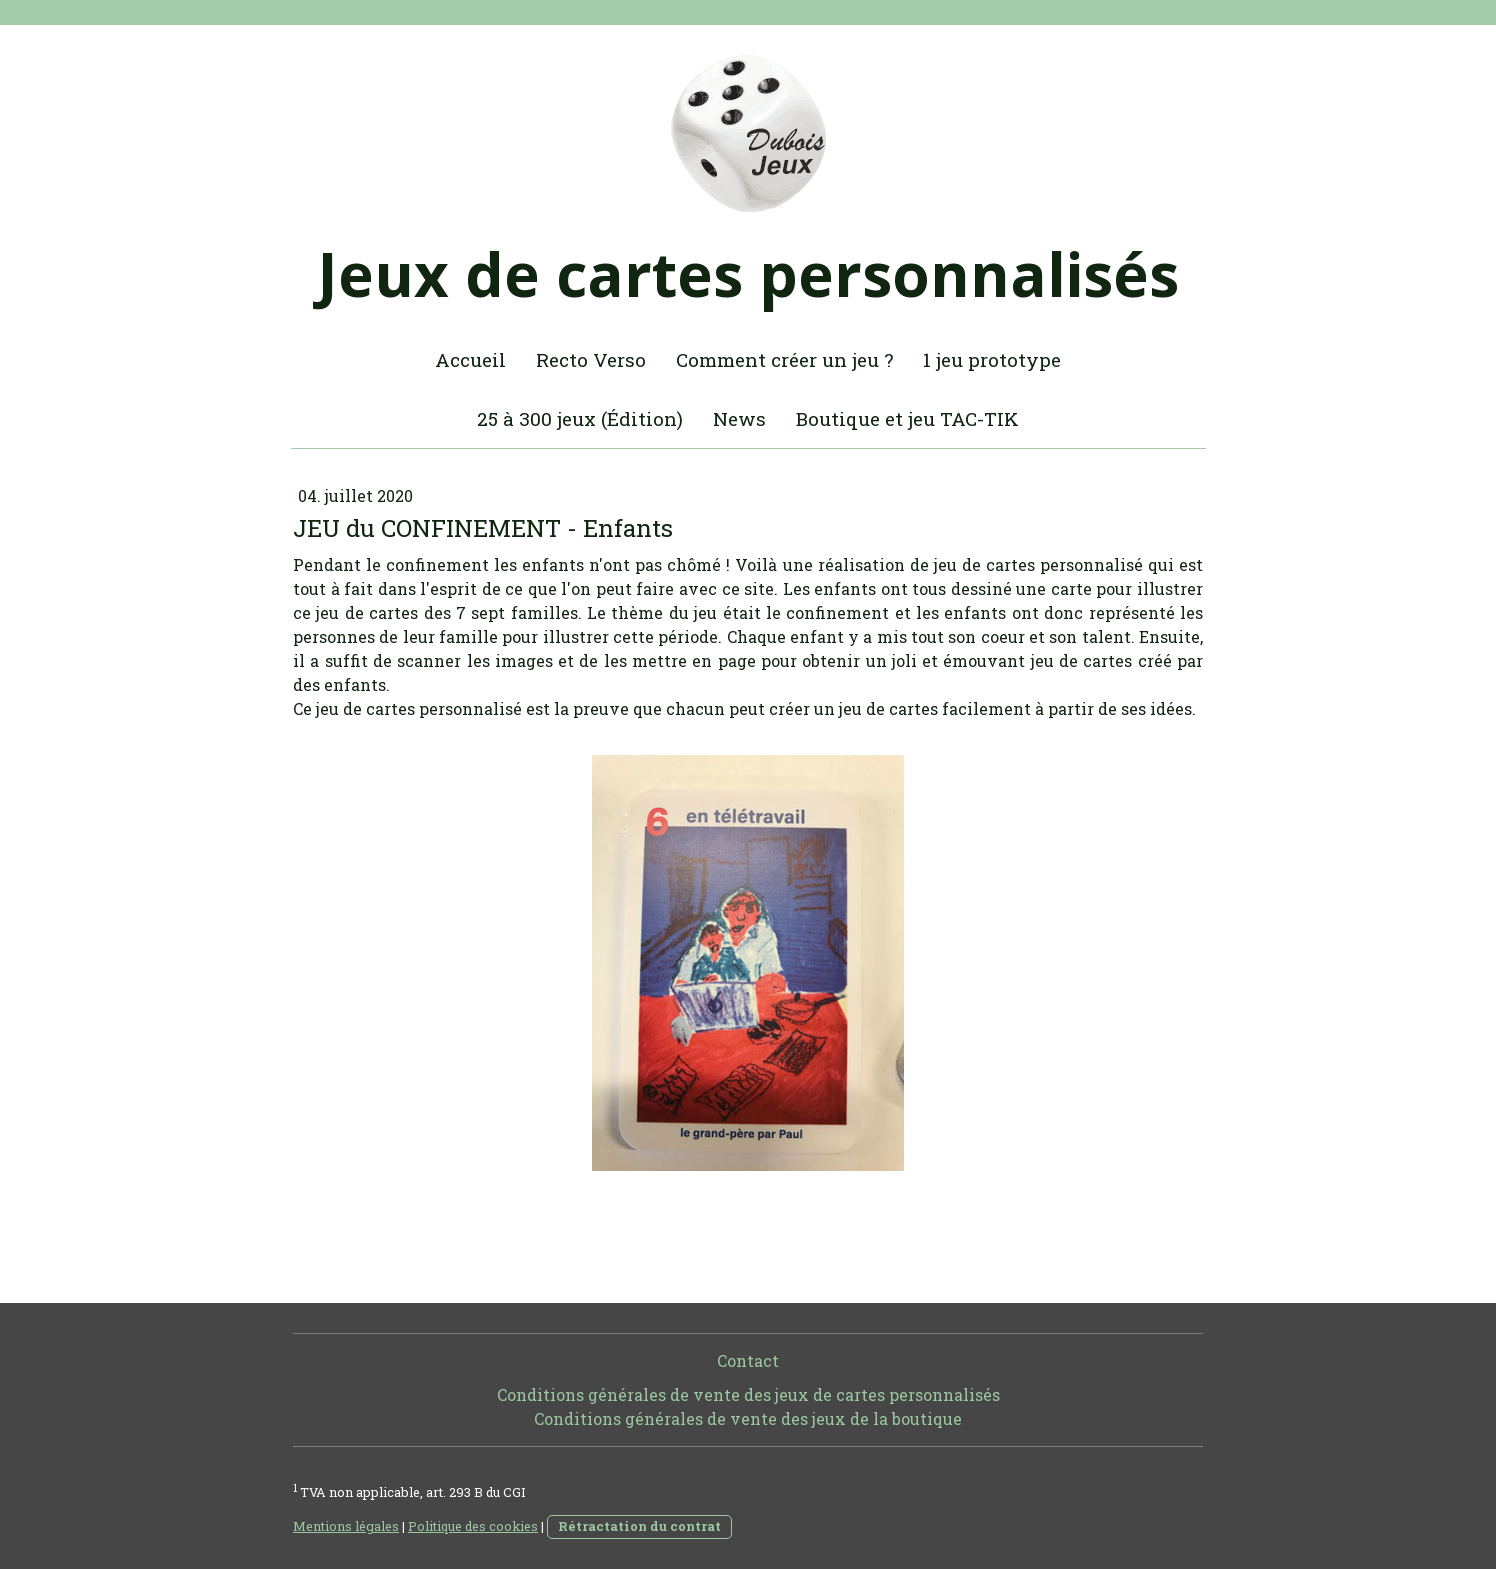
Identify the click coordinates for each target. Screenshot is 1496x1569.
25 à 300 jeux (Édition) (580, 418)
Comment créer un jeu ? (784, 359)
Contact (748, 1360)
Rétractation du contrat (639, 1526)
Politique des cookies (473, 1526)
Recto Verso (591, 359)
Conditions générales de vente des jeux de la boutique (748, 1418)
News (739, 418)
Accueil (470, 359)
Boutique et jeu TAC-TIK (907, 418)
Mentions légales (346, 1526)
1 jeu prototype (992, 359)
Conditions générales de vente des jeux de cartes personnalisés (748, 1394)
